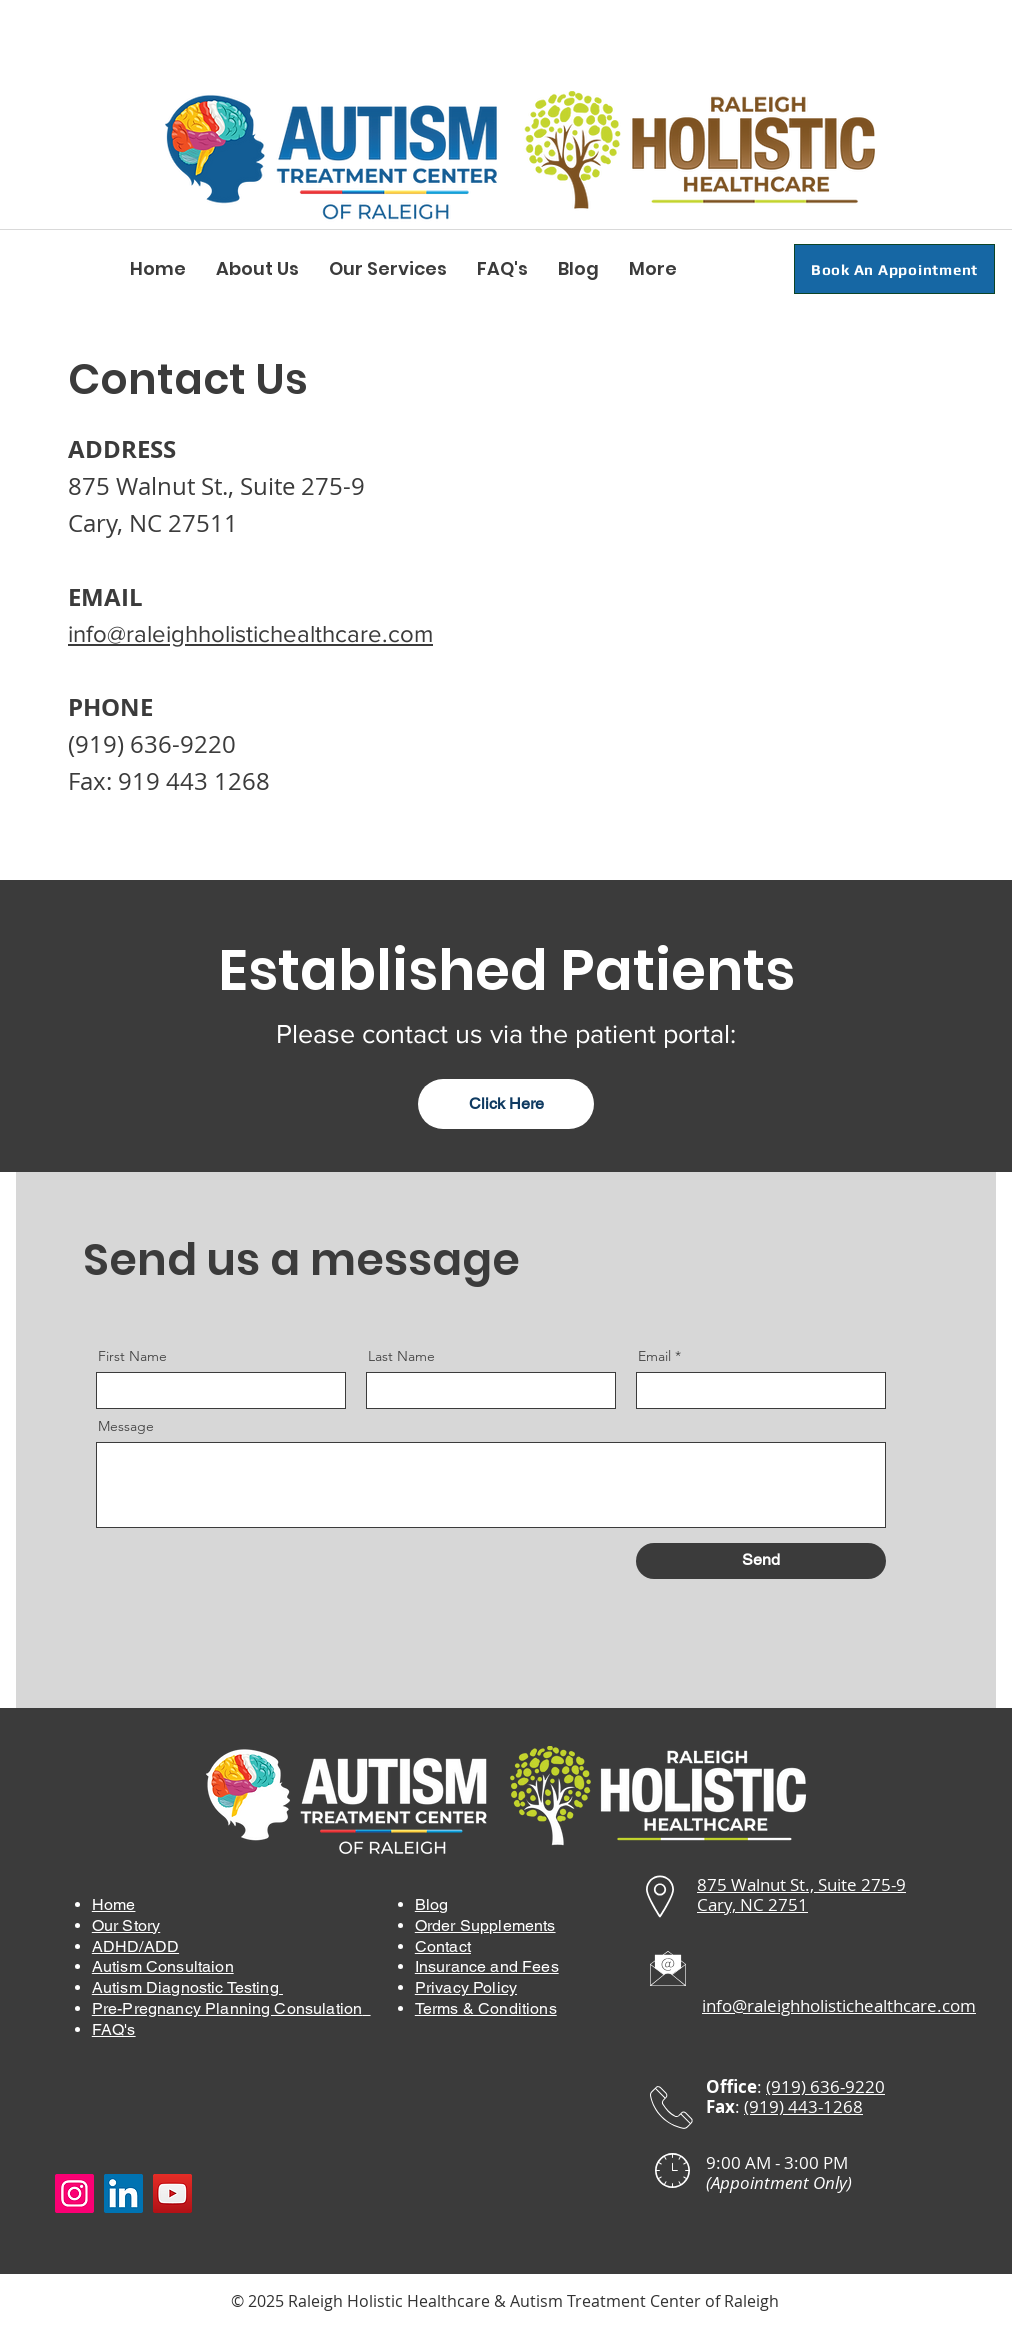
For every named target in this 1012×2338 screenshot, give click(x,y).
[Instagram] (74, 2193)
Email (654, 1356)
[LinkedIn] (123, 2193)
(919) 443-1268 (803, 2106)
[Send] (761, 1561)
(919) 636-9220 (152, 744)
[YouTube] (172, 2193)
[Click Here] (506, 1104)
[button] (257, 269)
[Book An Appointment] (894, 269)
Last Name (401, 1356)
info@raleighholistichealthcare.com (250, 633)
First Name (132, 1356)
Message (126, 1426)
